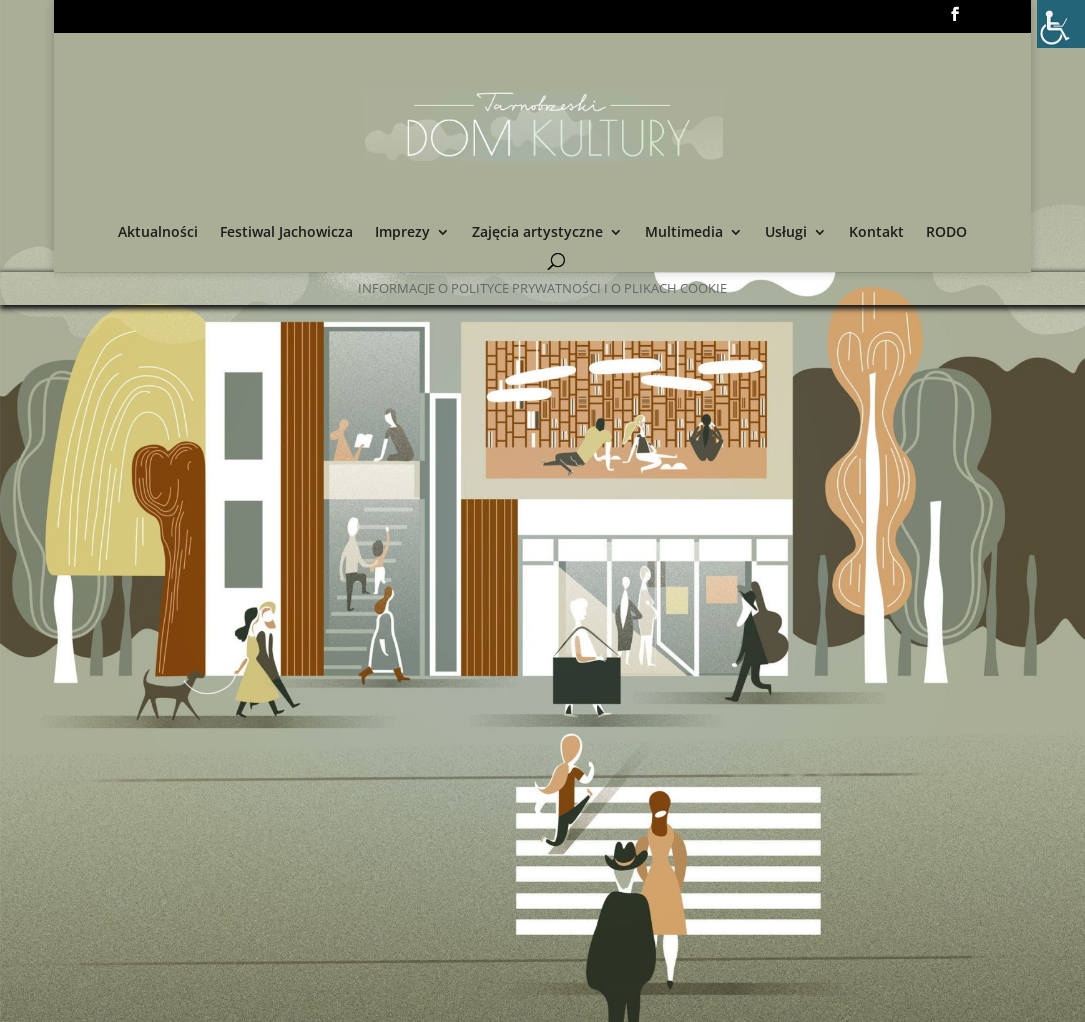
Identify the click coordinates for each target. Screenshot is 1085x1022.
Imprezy (402, 233)
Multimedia (684, 233)
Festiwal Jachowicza (286, 233)
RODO (946, 233)
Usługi (786, 233)
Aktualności (158, 233)
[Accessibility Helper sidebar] (1061, 24)
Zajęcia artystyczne (537, 233)
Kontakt (876, 233)
